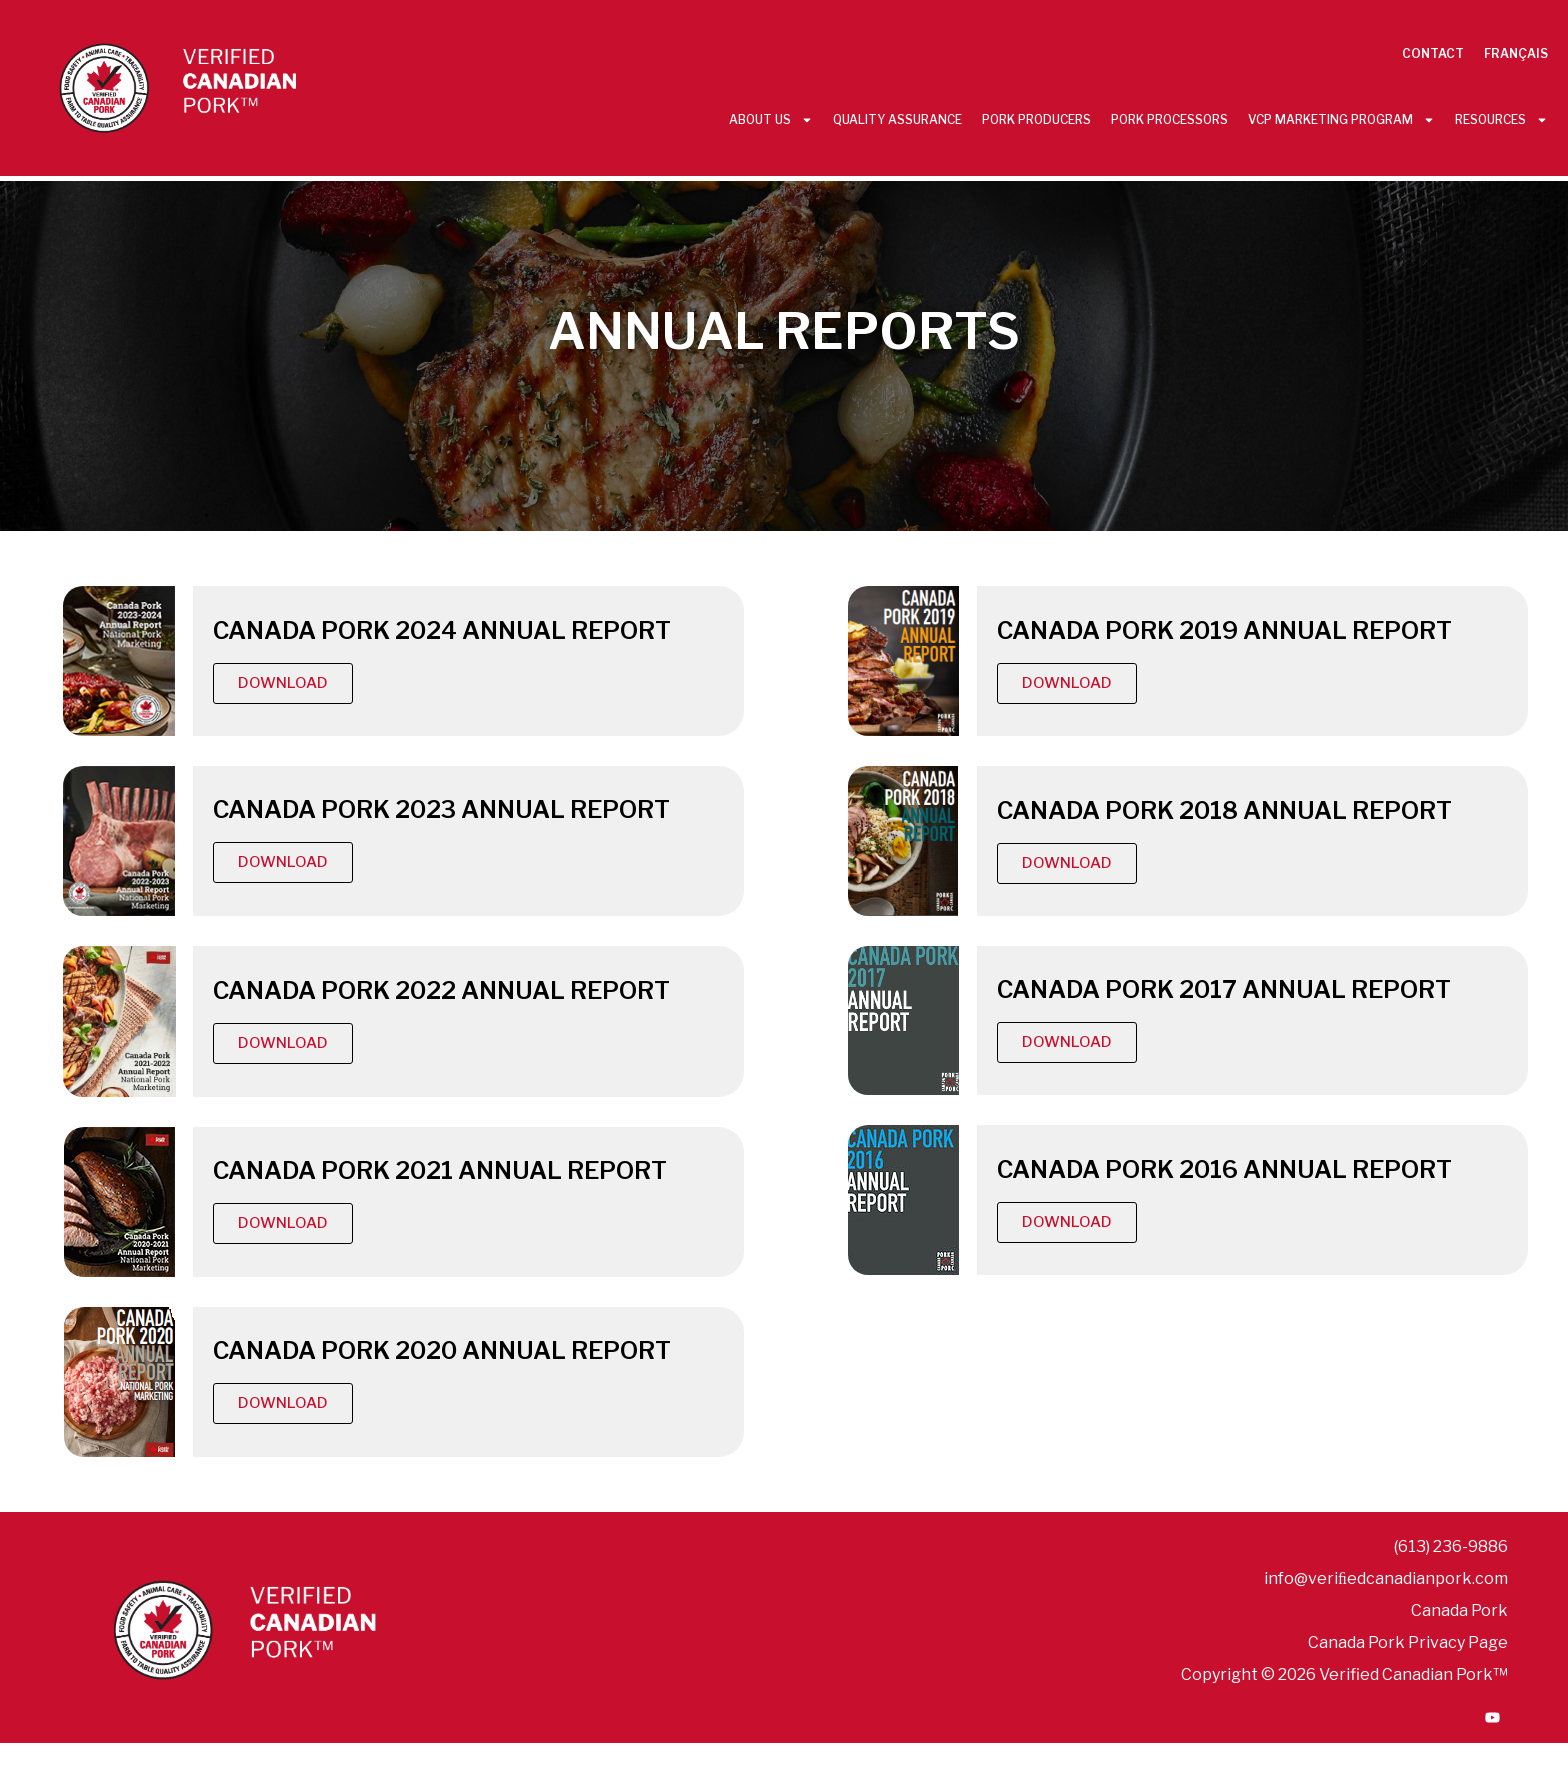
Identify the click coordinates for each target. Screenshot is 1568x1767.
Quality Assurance (897, 119)
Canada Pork (1459, 1610)
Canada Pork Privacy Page (1408, 1642)
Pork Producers (1036, 119)
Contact (1433, 53)
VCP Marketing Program (1341, 120)
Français (1516, 53)
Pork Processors (1169, 119)
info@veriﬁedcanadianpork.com (1386, 1578)
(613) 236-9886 (1451, 1546)
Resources (1501, 120)
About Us (771, 120)
